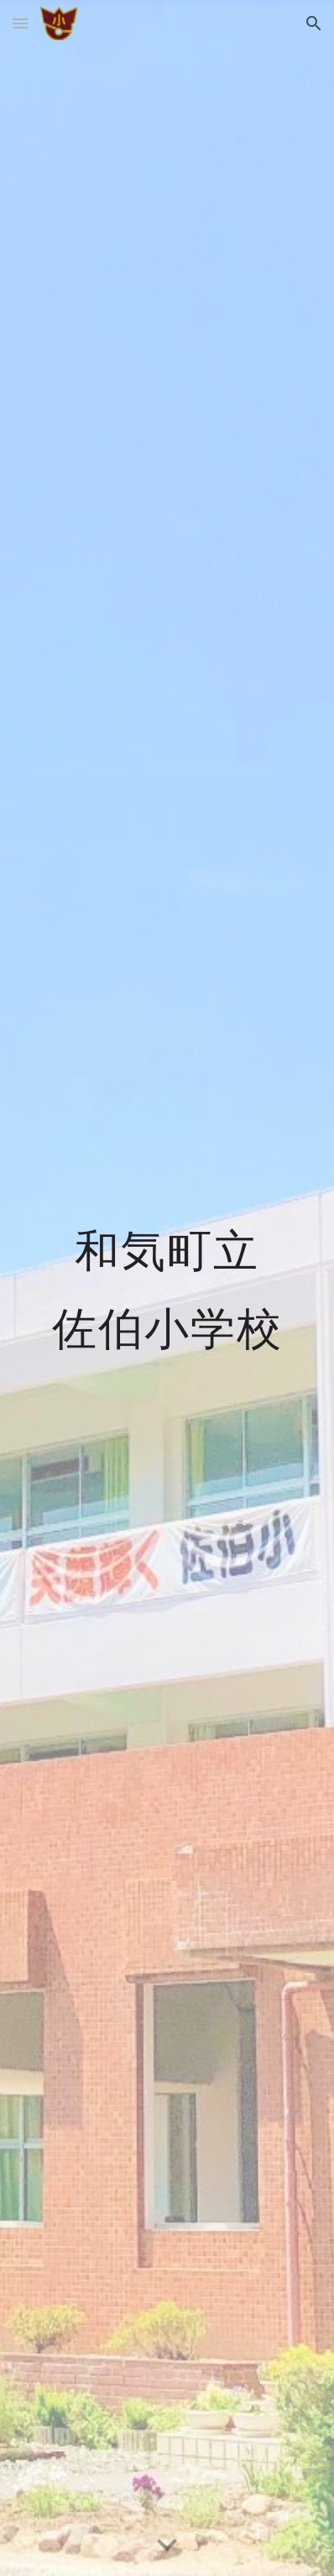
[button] (20, 23)
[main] (167, 1288)
